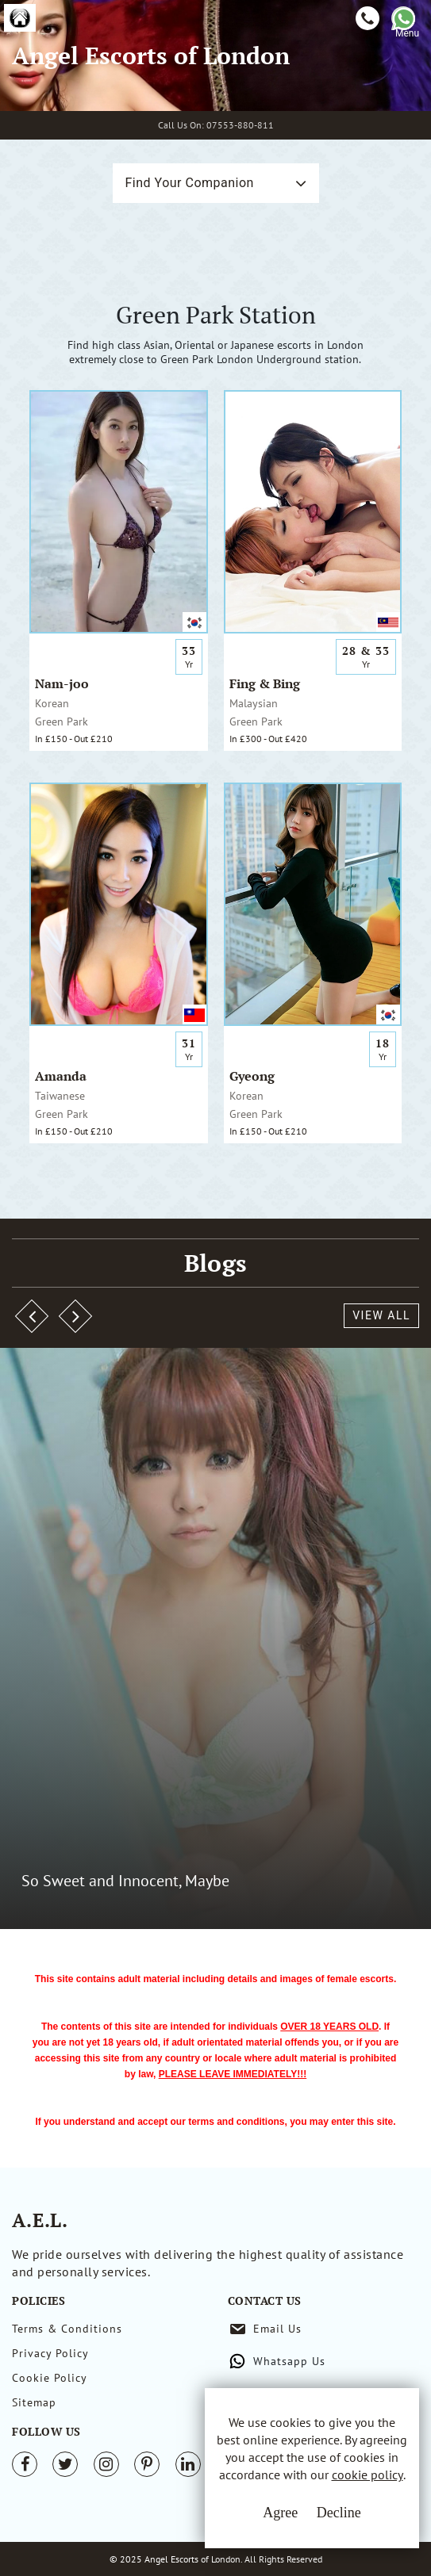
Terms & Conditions (67, 2328)
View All (381, 1315)
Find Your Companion (189, 182)
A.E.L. (39, 2220)
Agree (280, 2512)
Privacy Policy (50, 2353)
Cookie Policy (49, 2378)
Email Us (277, 2328)
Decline (339, 2512)
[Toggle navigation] (407, 53)
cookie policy (367, 2474)
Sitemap (34, 2402)
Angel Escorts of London (151, 55)
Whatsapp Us (289, 2361)
